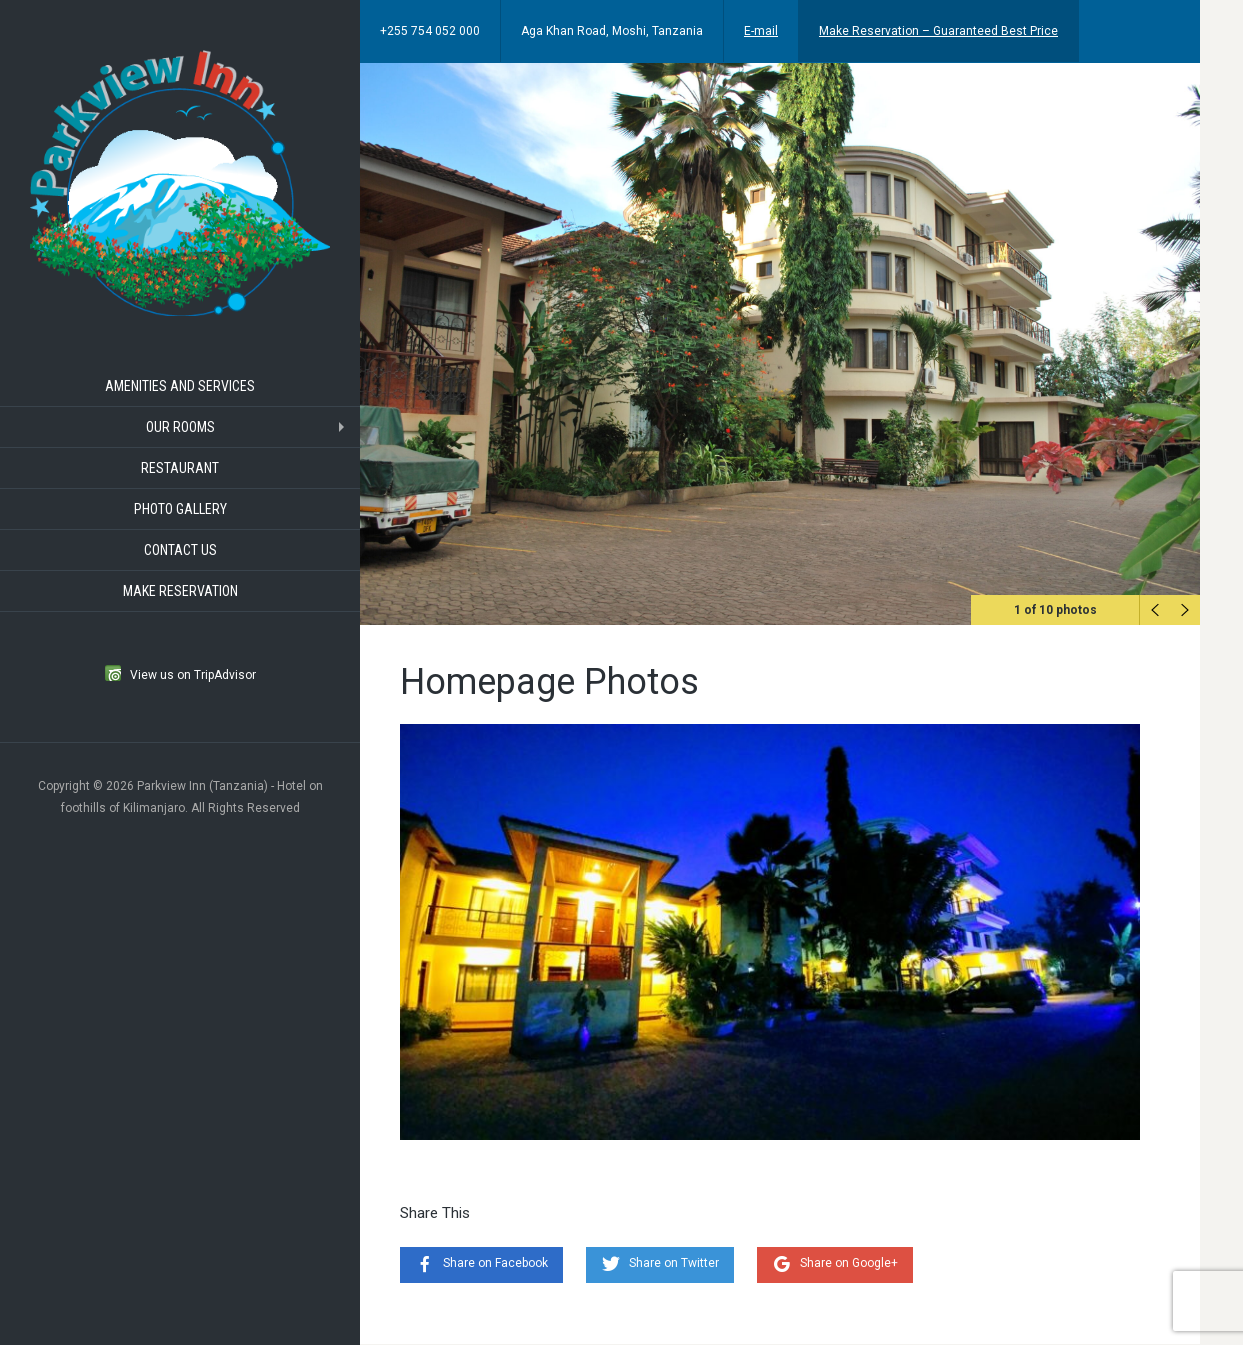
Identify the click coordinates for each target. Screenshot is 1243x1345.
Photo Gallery (180, 509)
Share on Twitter (674, 1263)
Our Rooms (180, 427)
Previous (1155, 610)
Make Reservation (180, 591)
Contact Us (180, 550)
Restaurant (180, 468)
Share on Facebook (495, 1263)
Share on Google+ (849, 1263)
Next (1185, 610)
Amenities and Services (180, 386)
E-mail (761, 31)
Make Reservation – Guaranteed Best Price (938, 31)
